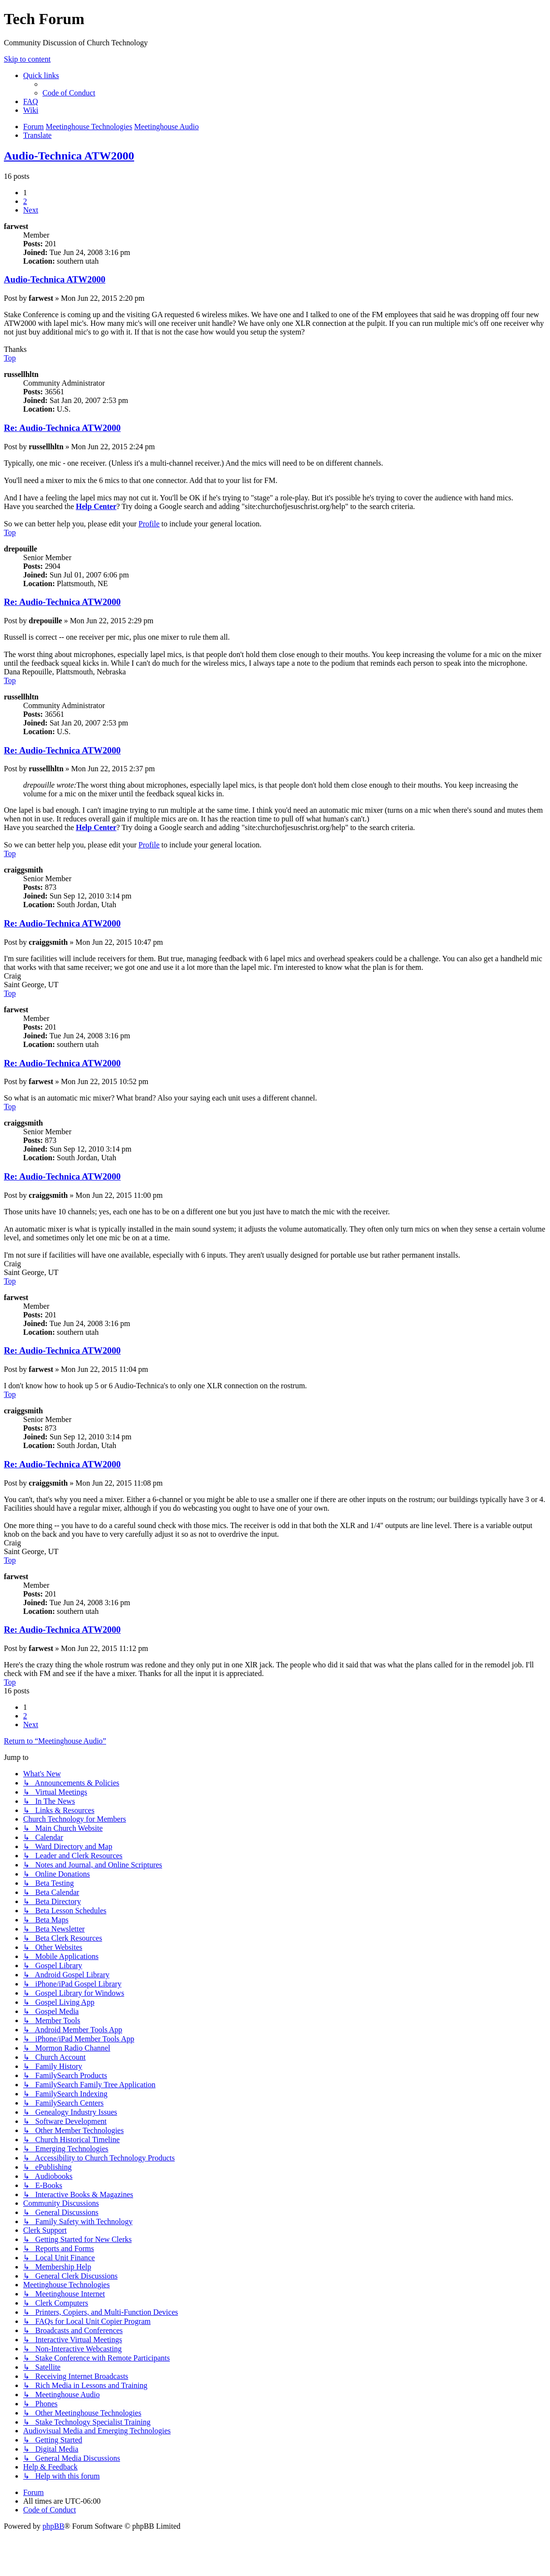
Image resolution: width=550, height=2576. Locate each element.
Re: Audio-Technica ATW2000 (62, 428)
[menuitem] (68, 93)
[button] (30, 210)
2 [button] (25, 201)
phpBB (53, 2526)
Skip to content (27, 59)
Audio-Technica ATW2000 (69, 155)
